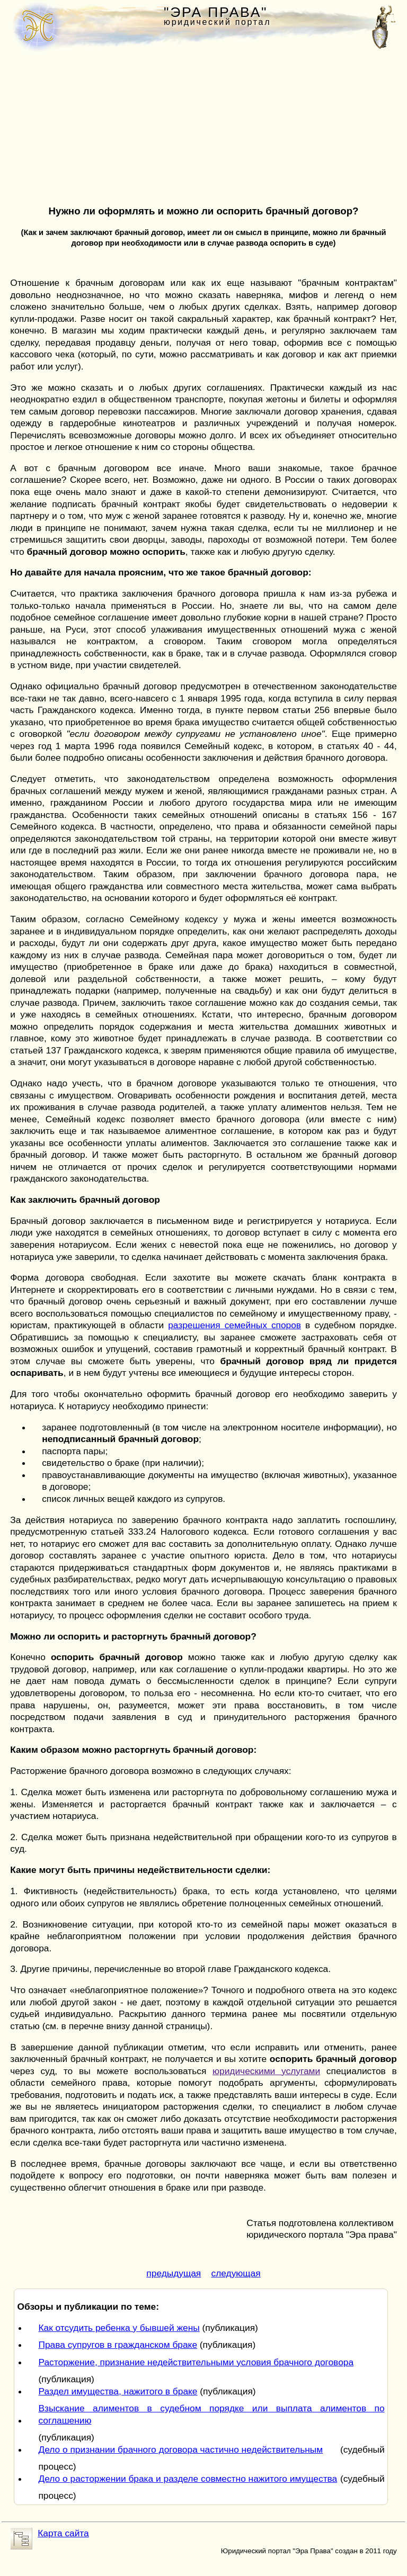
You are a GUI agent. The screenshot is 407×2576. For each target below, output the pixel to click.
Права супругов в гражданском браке (117, 2344)
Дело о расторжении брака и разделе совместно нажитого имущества (187, 2478)
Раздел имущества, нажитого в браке (117, 2391)
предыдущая (173, 2273)
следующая (236, 2273)
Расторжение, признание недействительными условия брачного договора (195, 2362)
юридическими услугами (266, 2071)
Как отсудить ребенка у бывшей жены (118, 2327)
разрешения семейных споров (234, 1325)
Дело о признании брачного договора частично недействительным (180, 2449)
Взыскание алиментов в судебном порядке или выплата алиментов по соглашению (211, 2414)
